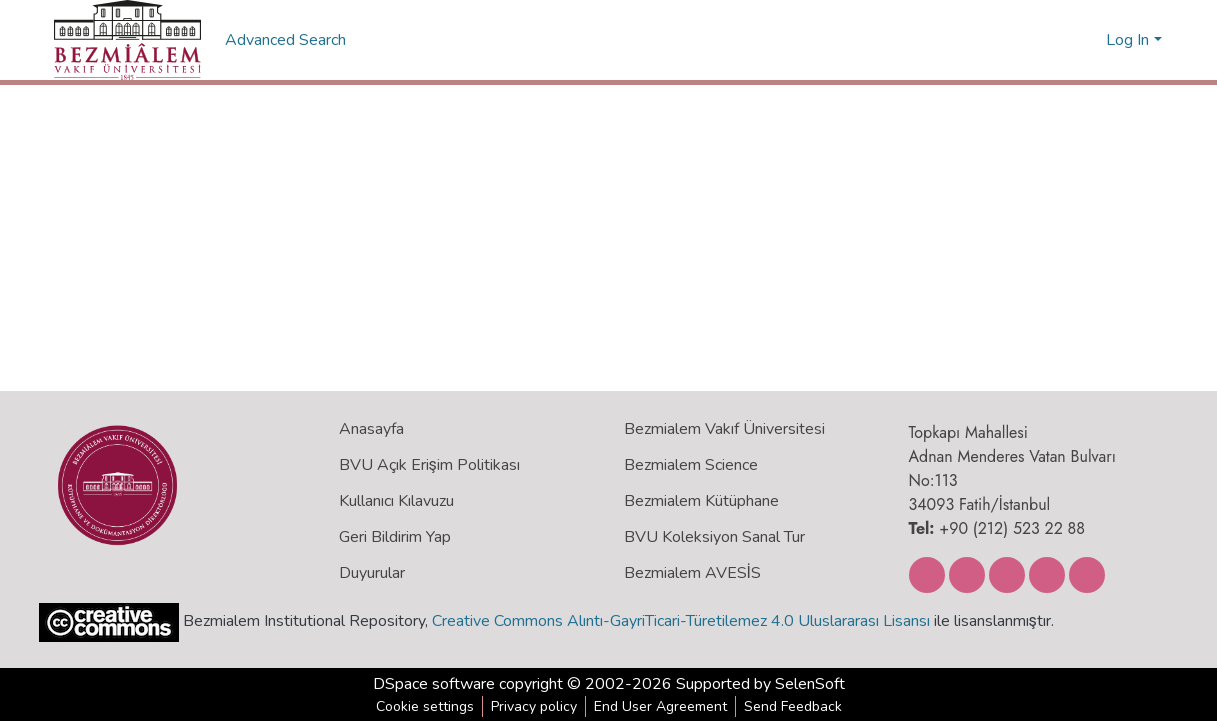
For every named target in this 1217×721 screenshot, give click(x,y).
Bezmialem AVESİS (692, 573)
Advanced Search (287, 40)
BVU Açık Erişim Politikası (429, 465)
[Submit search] (1058, 40)
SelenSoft (810, 684)
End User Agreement (660, 706)
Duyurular (372, 573)
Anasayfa (371, 429)
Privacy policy (534, 706)
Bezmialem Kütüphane (701, 501)
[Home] (127, 40)
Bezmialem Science (691, 465)
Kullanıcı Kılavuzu (396, 501)
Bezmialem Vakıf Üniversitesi (724, 429)
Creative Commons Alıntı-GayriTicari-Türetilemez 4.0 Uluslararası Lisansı (681, 621)
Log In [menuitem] (1127, 40)
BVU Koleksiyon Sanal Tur (714, 537)
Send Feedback (793, 706)
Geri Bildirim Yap (395, 537)
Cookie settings (425, 706)
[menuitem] (1087, 40)
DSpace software (434, 684)
